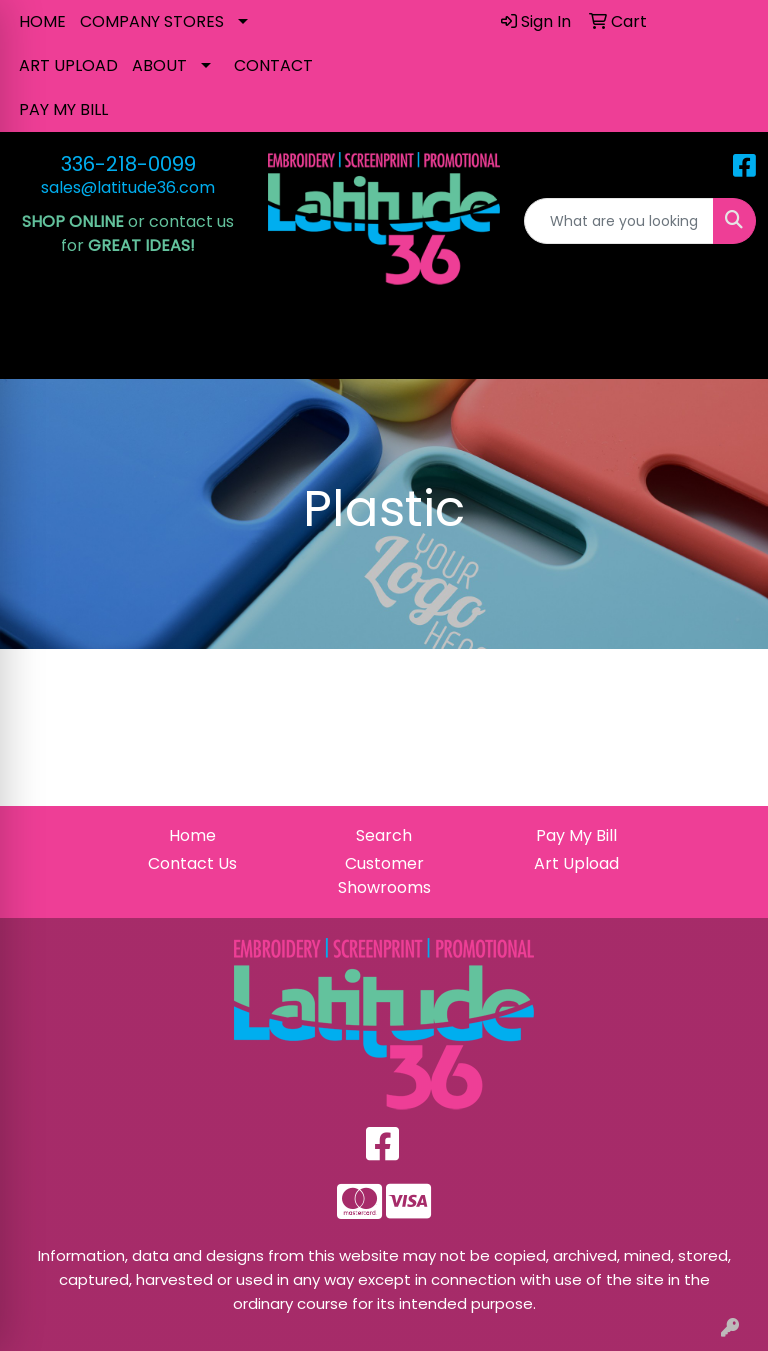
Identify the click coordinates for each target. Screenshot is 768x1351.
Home (192, 835)
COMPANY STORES (152, 21)
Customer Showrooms (384, 875)
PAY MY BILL (63, 109)
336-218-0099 (128, 164)
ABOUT (159, 65)
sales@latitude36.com (128, 187)
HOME (42, 21)
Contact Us (192, 863)
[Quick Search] (619, 221)
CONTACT (273, 65)
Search (384, 835)
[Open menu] (728, 350)
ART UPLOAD (68, 65)
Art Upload (576, 863)
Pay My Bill (576, 835)
